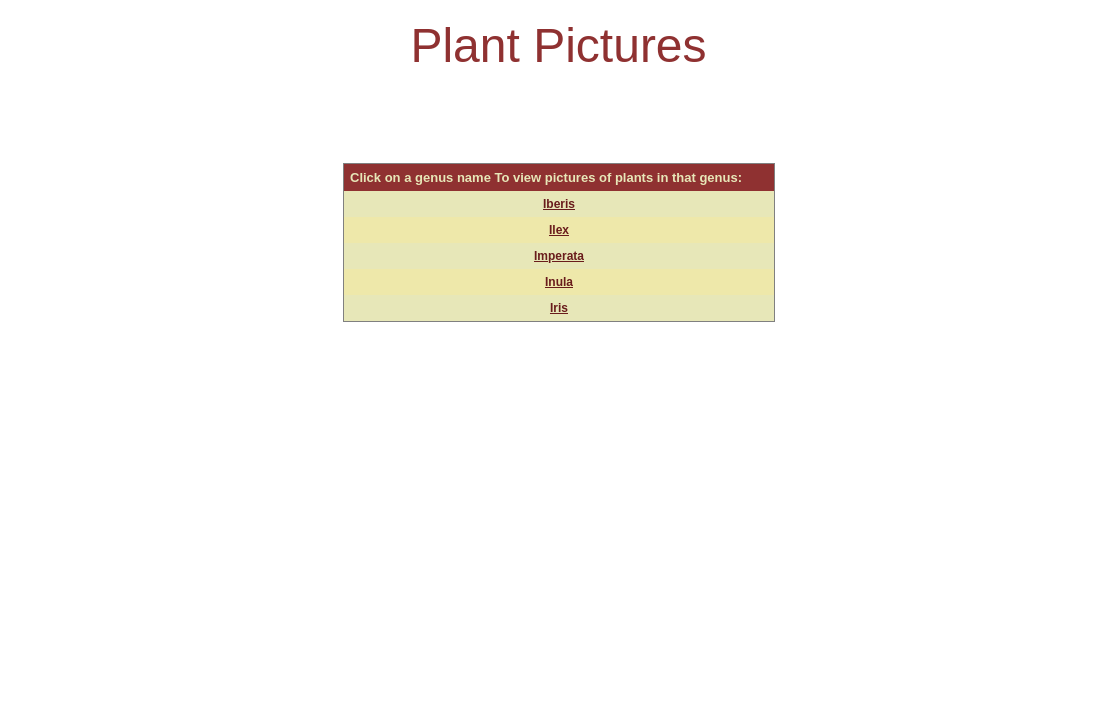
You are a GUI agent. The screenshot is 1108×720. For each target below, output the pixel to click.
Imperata (559, 256)
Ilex (559, 230)
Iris (559, 308)
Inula (559, 282)
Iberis (559, 204)
